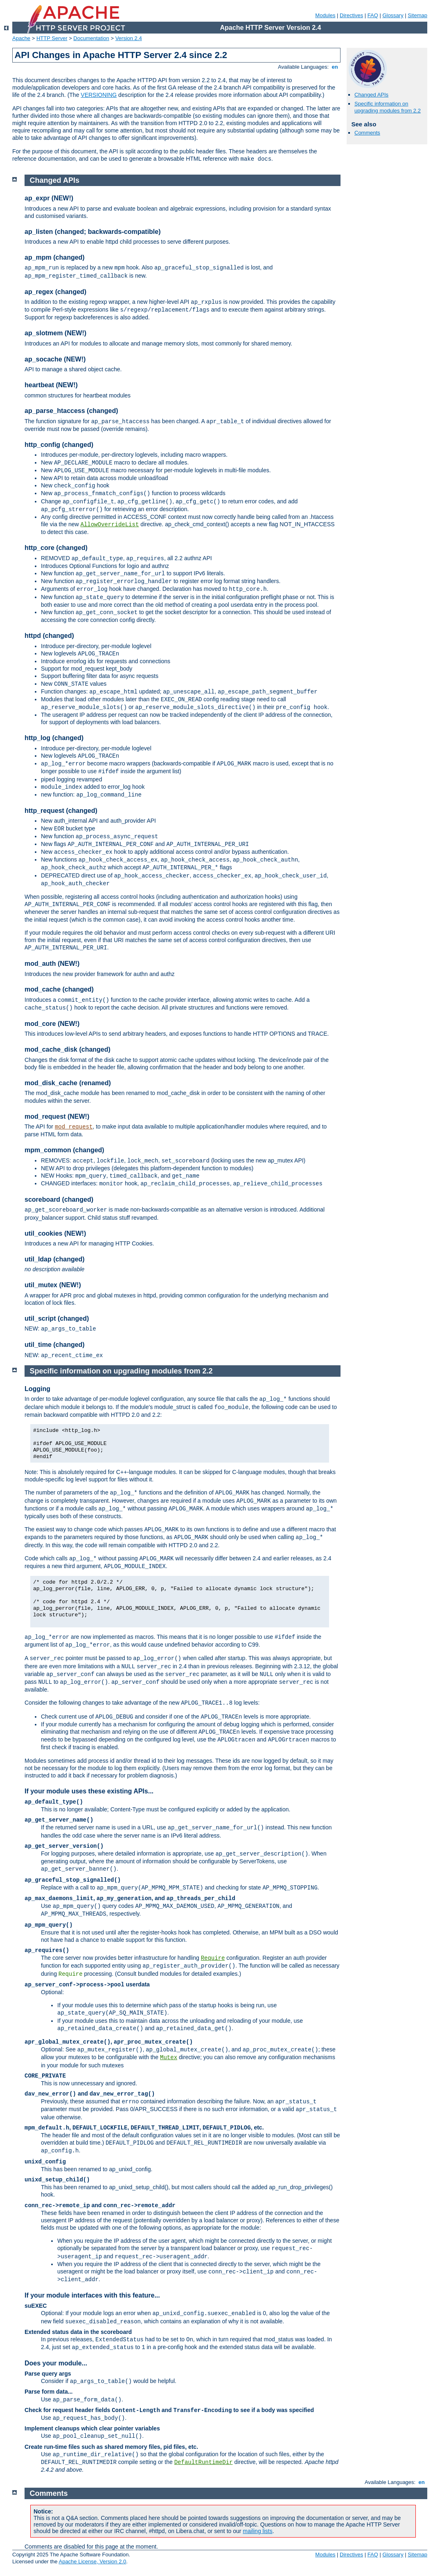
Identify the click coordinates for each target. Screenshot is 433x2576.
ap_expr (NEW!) (49, 198)
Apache (21, 38)
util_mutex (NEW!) (53, 1284)
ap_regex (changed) (55, 291)
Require (213, 1958)
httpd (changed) (49, 635)
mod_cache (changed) (59, 989)
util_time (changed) (55, 1344)
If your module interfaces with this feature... (92, 2295)
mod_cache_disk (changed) (68, 1049)
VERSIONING (99, 95)
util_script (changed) (57, 1318)
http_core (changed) (56, 547)
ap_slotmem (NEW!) (55, 333)
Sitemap (417, 15)
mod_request (73, 1127)
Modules (325, 15)
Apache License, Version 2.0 (92, 2561)
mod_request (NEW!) (57, 1116)
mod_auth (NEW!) (52, 963)
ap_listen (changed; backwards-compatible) (93, 231)
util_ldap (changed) (55, 1259)
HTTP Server (52, 38)
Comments (367, 133)
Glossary (392, 15)
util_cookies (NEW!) (55, 1233)
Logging (37, 1388)
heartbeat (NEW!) (51, 384)
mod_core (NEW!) (52, 1023)
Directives (351, 15)
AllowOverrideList (110, 524)
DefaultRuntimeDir (203, 2462)
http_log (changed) (54, 737)
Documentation (91, 38)
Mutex (168, 2057)
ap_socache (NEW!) (55, 359)
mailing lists (257, 2531)
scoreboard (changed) (59, 1199)
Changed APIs (371, 95)
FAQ (373, 15)
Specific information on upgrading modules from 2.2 (387, 107)
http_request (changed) (61, 810)
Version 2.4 (128, 38)
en (334, 67)
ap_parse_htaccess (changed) (71, 410)
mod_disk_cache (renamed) (68, 1082)
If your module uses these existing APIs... (89, 1791)
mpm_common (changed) (64, 1150)
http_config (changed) (59, 444)
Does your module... (56, 2363)
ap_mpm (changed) (55, 257)
